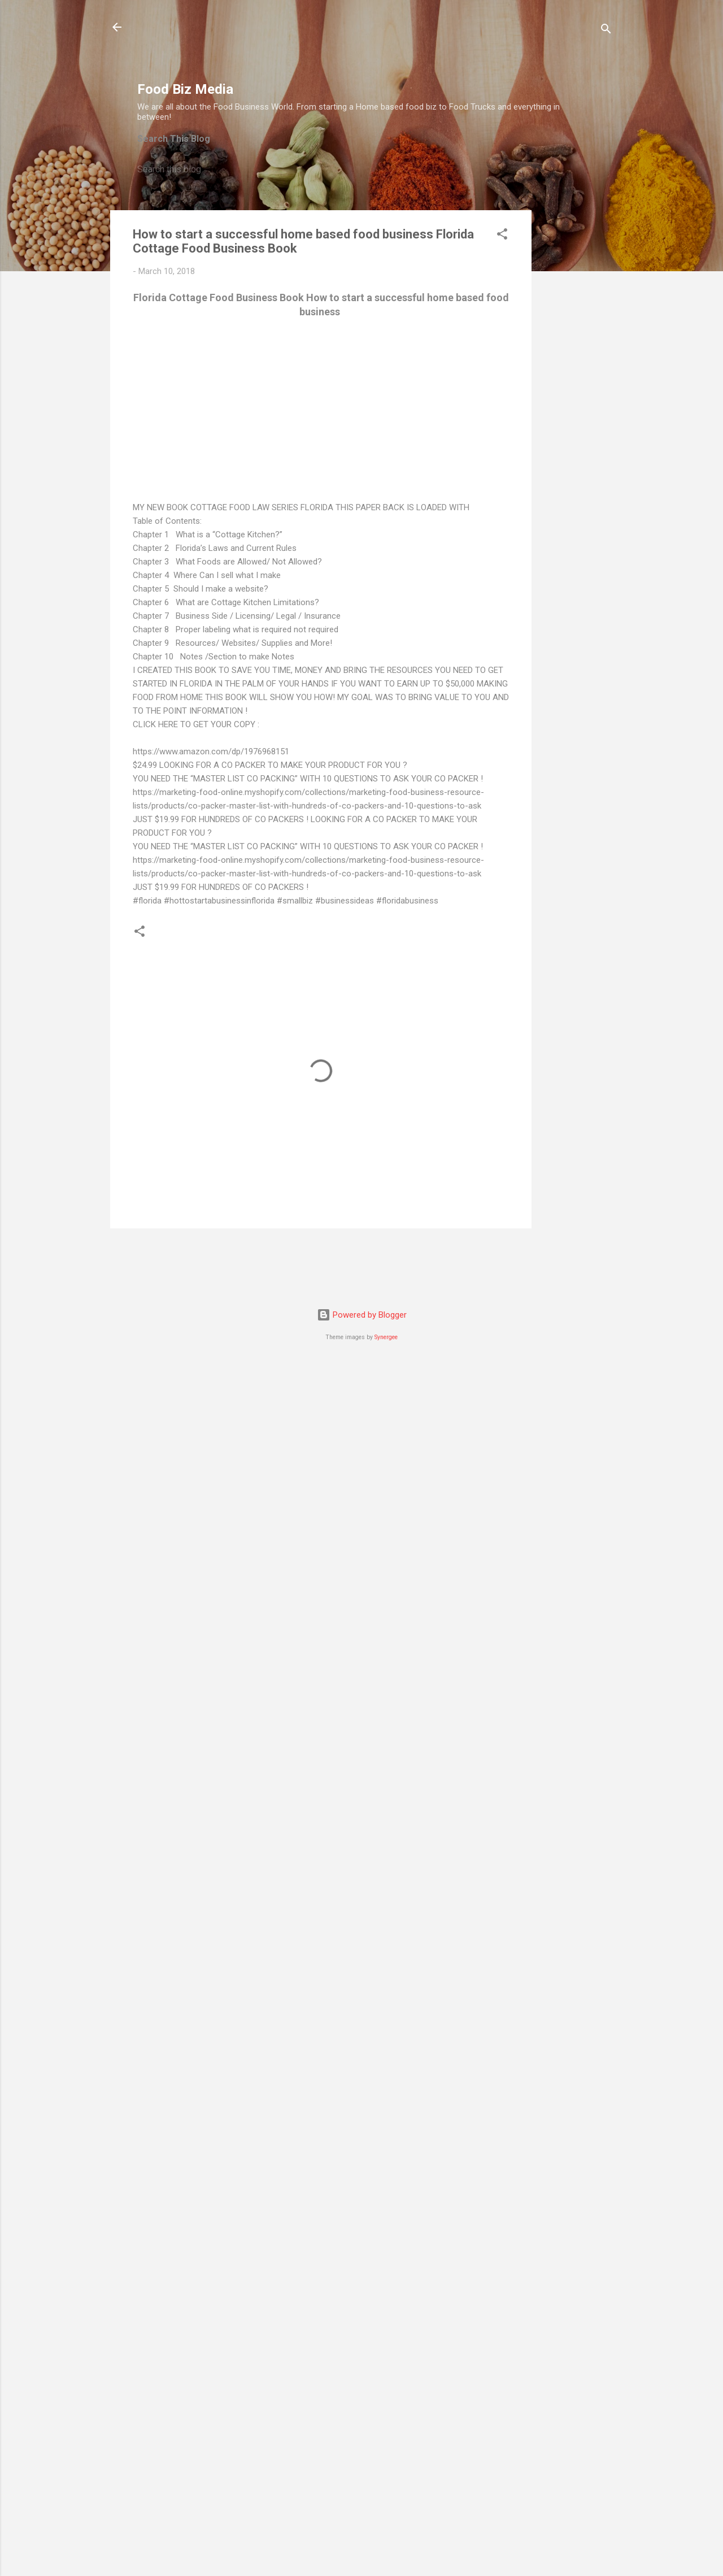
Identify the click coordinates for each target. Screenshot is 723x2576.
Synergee (386, 1337)
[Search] (606, 31)
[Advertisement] (342, 45)
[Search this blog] (357, 169)
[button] (502, 236)
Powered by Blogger (362, 1315)
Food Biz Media (185, 89)
